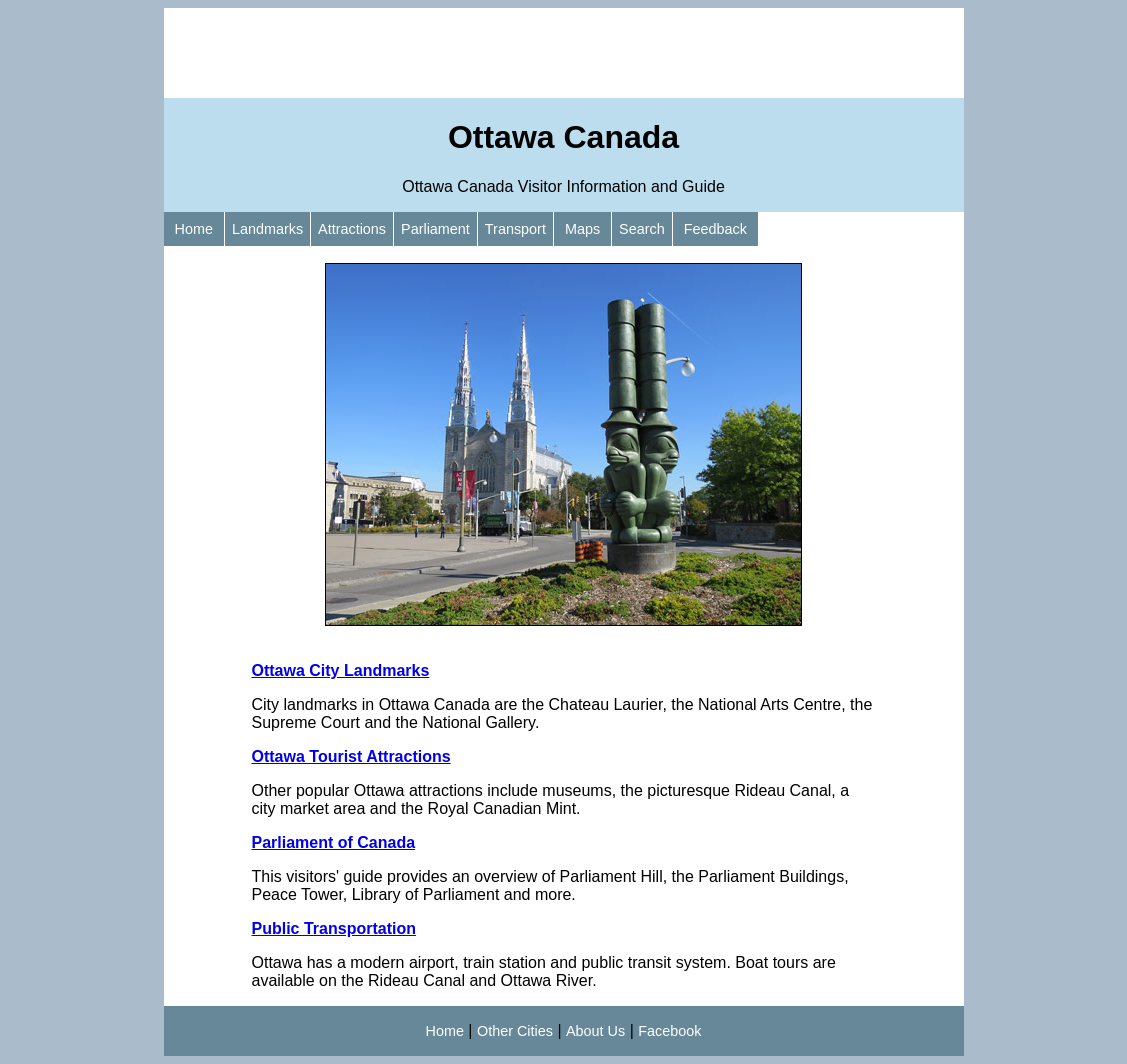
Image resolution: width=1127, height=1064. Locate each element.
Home (194, 229)
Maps (582, 229)
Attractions (352, 229)
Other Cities (515, 1031)
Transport (515, 229)
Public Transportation (334, 928)
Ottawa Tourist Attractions (351, 756)
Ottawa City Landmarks (341, 670)
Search (642, 229)
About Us (595, 1031)
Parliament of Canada (334, 842)
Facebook (669, 1031)
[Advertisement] (564, 53)
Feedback (715, 229)
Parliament (435, 229)
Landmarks (267, 229)
